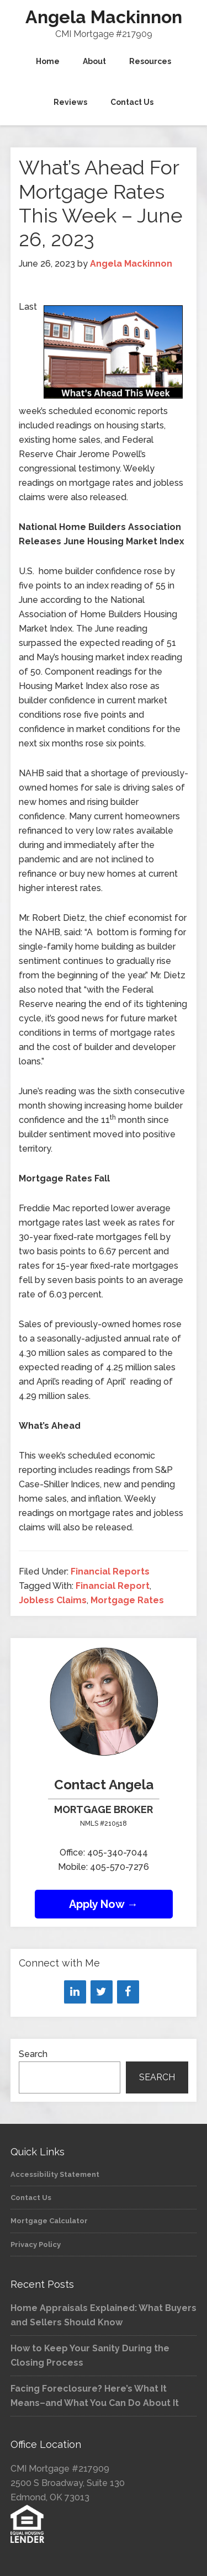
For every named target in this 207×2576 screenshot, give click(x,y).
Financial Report (113, 1586)
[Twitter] (102, 1991)
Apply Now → (103, 1904)
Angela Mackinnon (103, 17)
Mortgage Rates (127, 1600)
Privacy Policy (35, 2244)
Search (33, 2054)
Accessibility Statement (54, 2174)
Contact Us (30, 2197)
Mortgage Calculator (49, 2221)
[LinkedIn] (75, 1991)
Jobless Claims (53, 1600)
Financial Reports (110, 1571)
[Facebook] (128, 1991)
